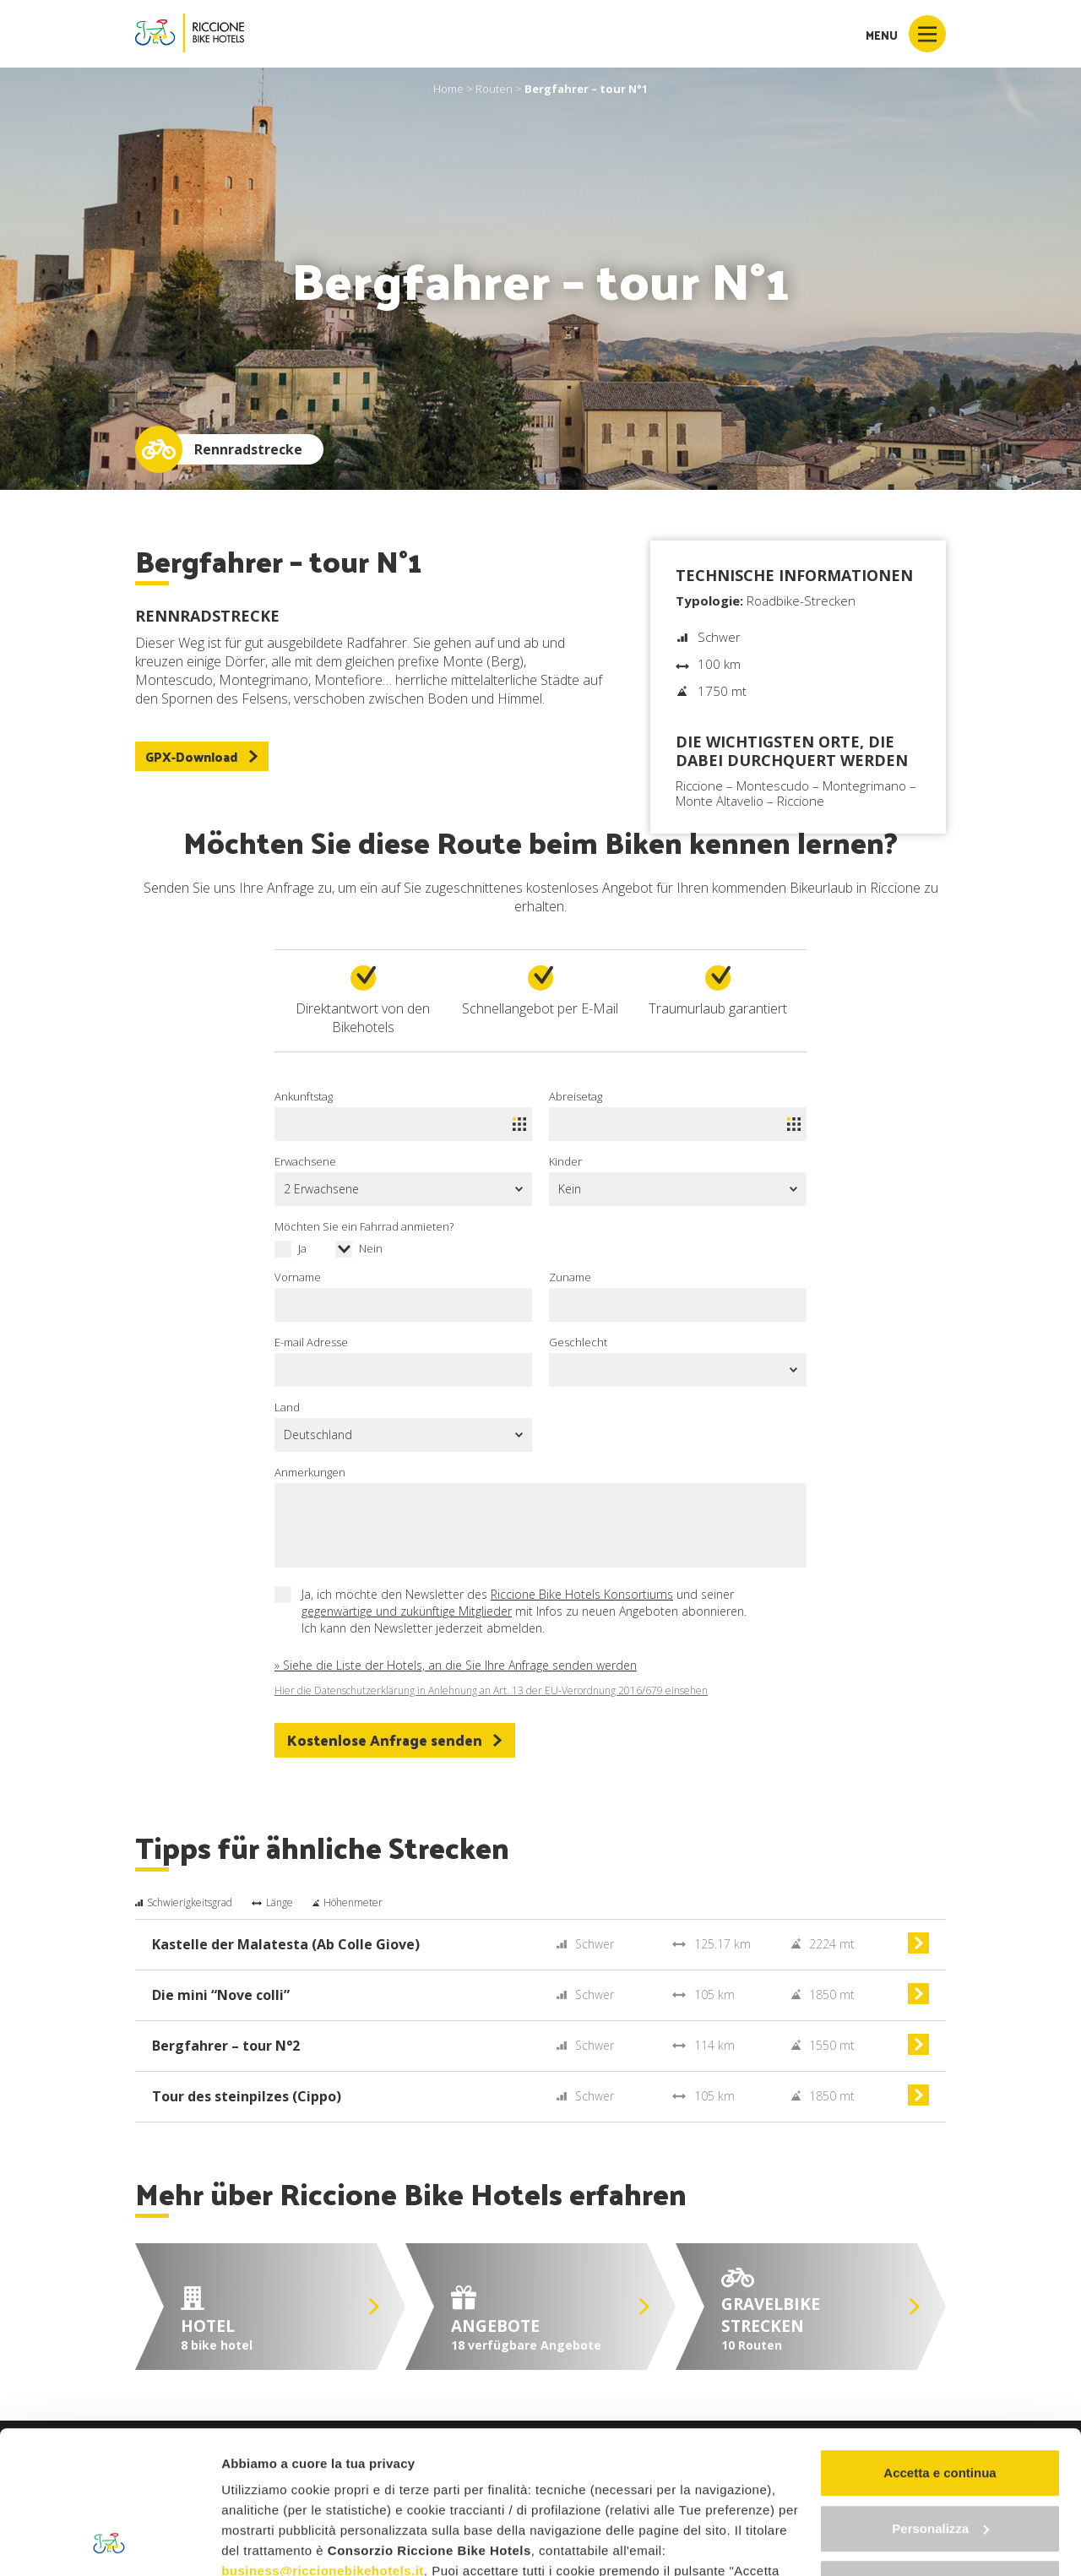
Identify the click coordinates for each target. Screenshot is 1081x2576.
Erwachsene (305, 1161)
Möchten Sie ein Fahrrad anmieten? (364, 1226)
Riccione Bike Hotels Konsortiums (582, 1594)
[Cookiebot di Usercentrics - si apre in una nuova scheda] (109, 2543)
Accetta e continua (939, 2339)
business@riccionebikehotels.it (322, 2437)
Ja (302, 1248)
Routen (494, 88)
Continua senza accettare (940, 2450)
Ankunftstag (303, 1096)
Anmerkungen (309, 1472)
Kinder (565, 1161)
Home (448, 88)
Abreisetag (575, 1096)
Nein (371, 1248)
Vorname (297, 1277)
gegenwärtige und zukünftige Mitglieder (406, 1611)
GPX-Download (201, 756)
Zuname (570, 1277)
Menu (906, 33)
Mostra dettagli (266, 2542)
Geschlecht (578, 1342)
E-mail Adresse (311, 1342)
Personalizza (940, 2395)
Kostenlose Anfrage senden (394, 1740)
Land (287, 1407)
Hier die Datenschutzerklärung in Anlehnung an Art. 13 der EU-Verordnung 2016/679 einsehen (491, 1691)
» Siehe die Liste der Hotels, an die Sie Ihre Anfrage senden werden (455, 1665)
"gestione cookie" (621, 2498)
